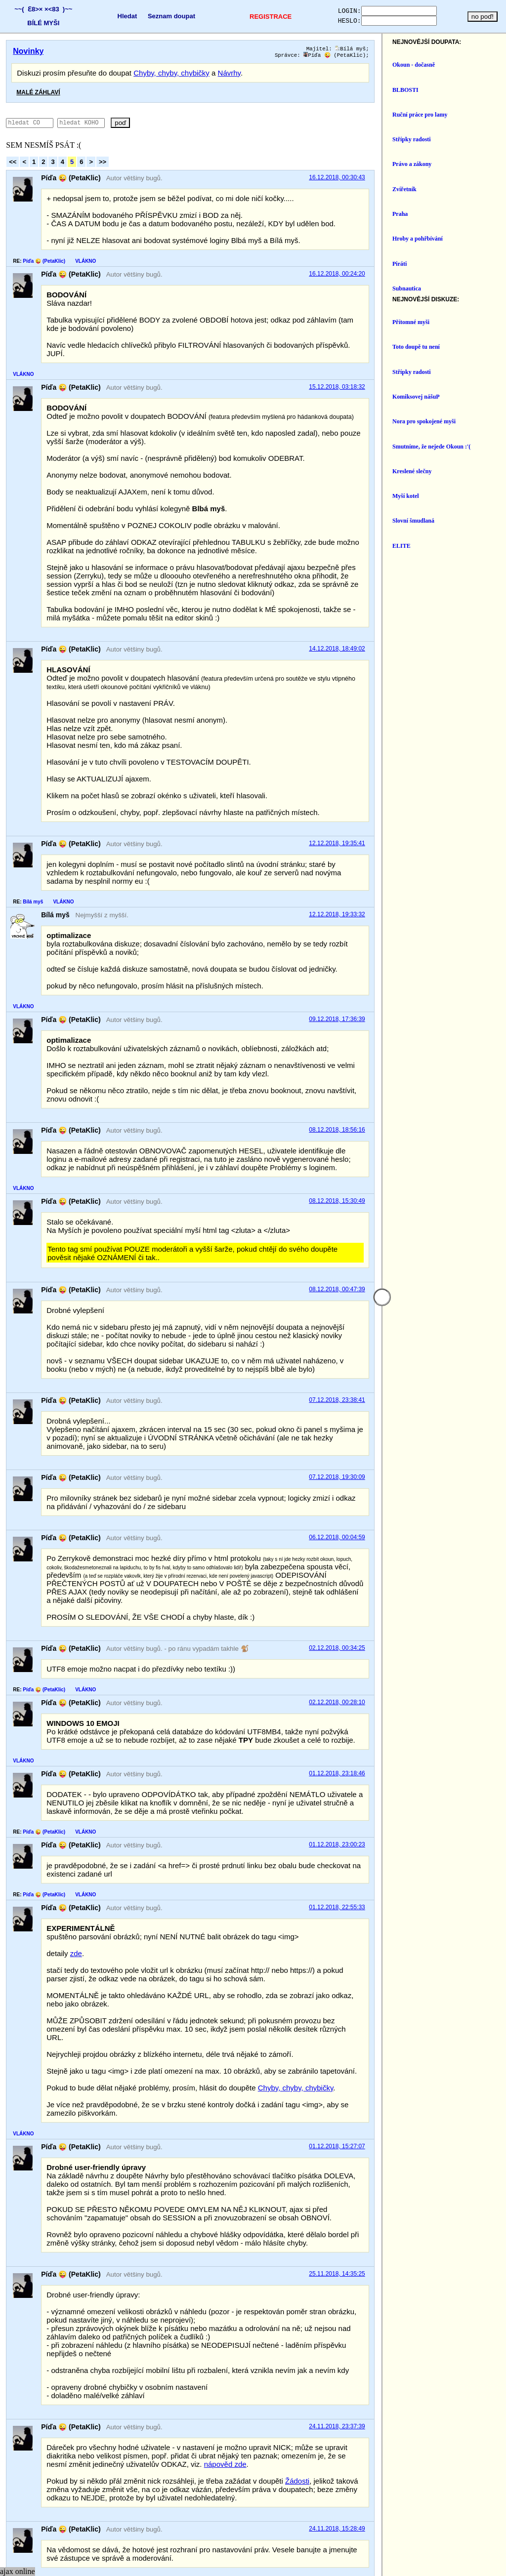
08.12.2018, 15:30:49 (451, 1144)
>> (102, 163)
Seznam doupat (164, 16)
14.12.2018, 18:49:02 (451, 617)
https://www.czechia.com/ (372, 2558)
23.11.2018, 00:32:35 (451, 2415)
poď (149, 124)
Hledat (119, 16)
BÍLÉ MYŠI (41, 23)
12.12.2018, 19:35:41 (451, 812)
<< (12, 163)
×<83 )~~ (56, 9)
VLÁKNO (85, 263)
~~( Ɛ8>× (26, 9)
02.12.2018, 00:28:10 (451, 1603)
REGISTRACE (258, 16)
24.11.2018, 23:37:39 (451, 2269)
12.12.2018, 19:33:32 (451, 874)
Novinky (28, 51)
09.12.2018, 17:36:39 (451, 971)
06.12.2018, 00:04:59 (451, 1455)
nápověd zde (402, 2298)
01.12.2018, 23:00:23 (451, 1737)
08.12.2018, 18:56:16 (451, 1073)
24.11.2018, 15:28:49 (451, 2354)
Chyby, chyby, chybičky (171, 75)
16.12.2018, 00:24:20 (451, 276)
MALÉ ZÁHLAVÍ (38, 94)
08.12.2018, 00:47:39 (451, 1224)
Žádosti (297, 2315)
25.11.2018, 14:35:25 (451, 2125)
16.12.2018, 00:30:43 (451, 179)
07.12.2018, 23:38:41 (451, 1326)
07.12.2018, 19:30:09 (451, 1395)
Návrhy (229, 75)
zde (76, 1838)
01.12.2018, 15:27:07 (451, 2006)
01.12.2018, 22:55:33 (451, 1792)
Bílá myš (465, 49)
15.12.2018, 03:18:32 (451, 372)
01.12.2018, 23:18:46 (451, 1675)
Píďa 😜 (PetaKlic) (449, 56)
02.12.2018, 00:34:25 (451, 1549)
